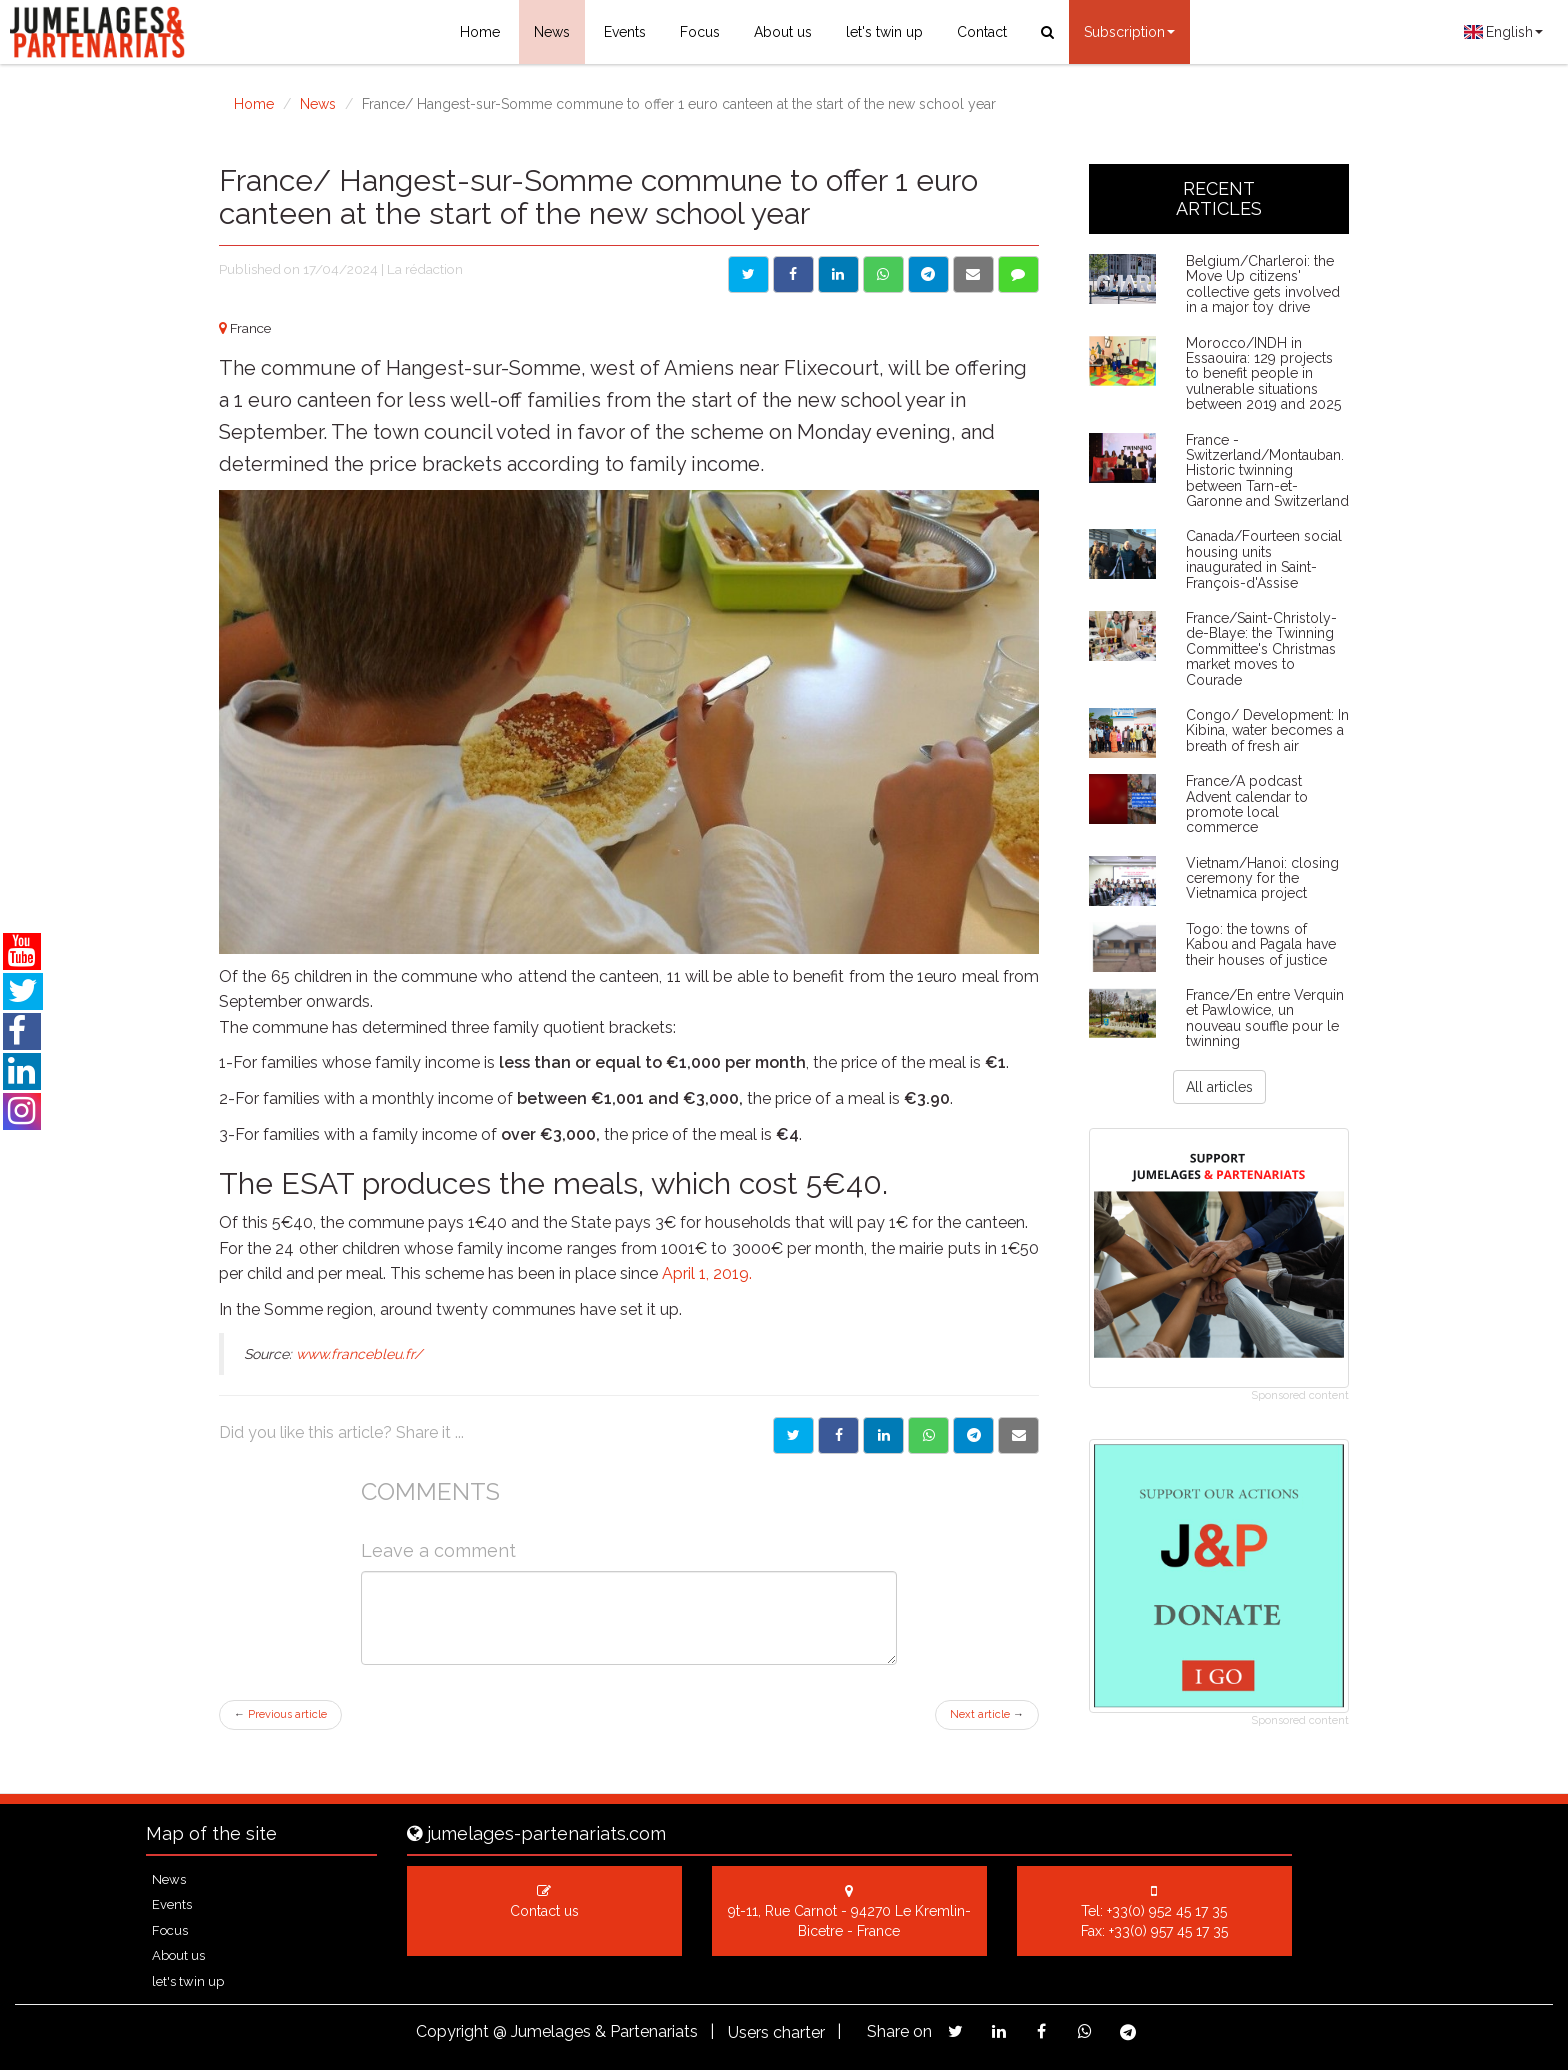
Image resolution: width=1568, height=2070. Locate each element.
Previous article (280, 1714)
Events (625, 32)
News (552, 32)
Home (480, 32)
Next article (987, 1714)
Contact (982, 32)
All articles (1219, 1087)
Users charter (776, 2032)
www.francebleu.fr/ (359, 1354)
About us (783, 32)
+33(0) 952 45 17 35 (1167, 1911)
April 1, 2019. (707, 1273)
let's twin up (884, 32)
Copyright (452, 2031)
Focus (700, 32)
